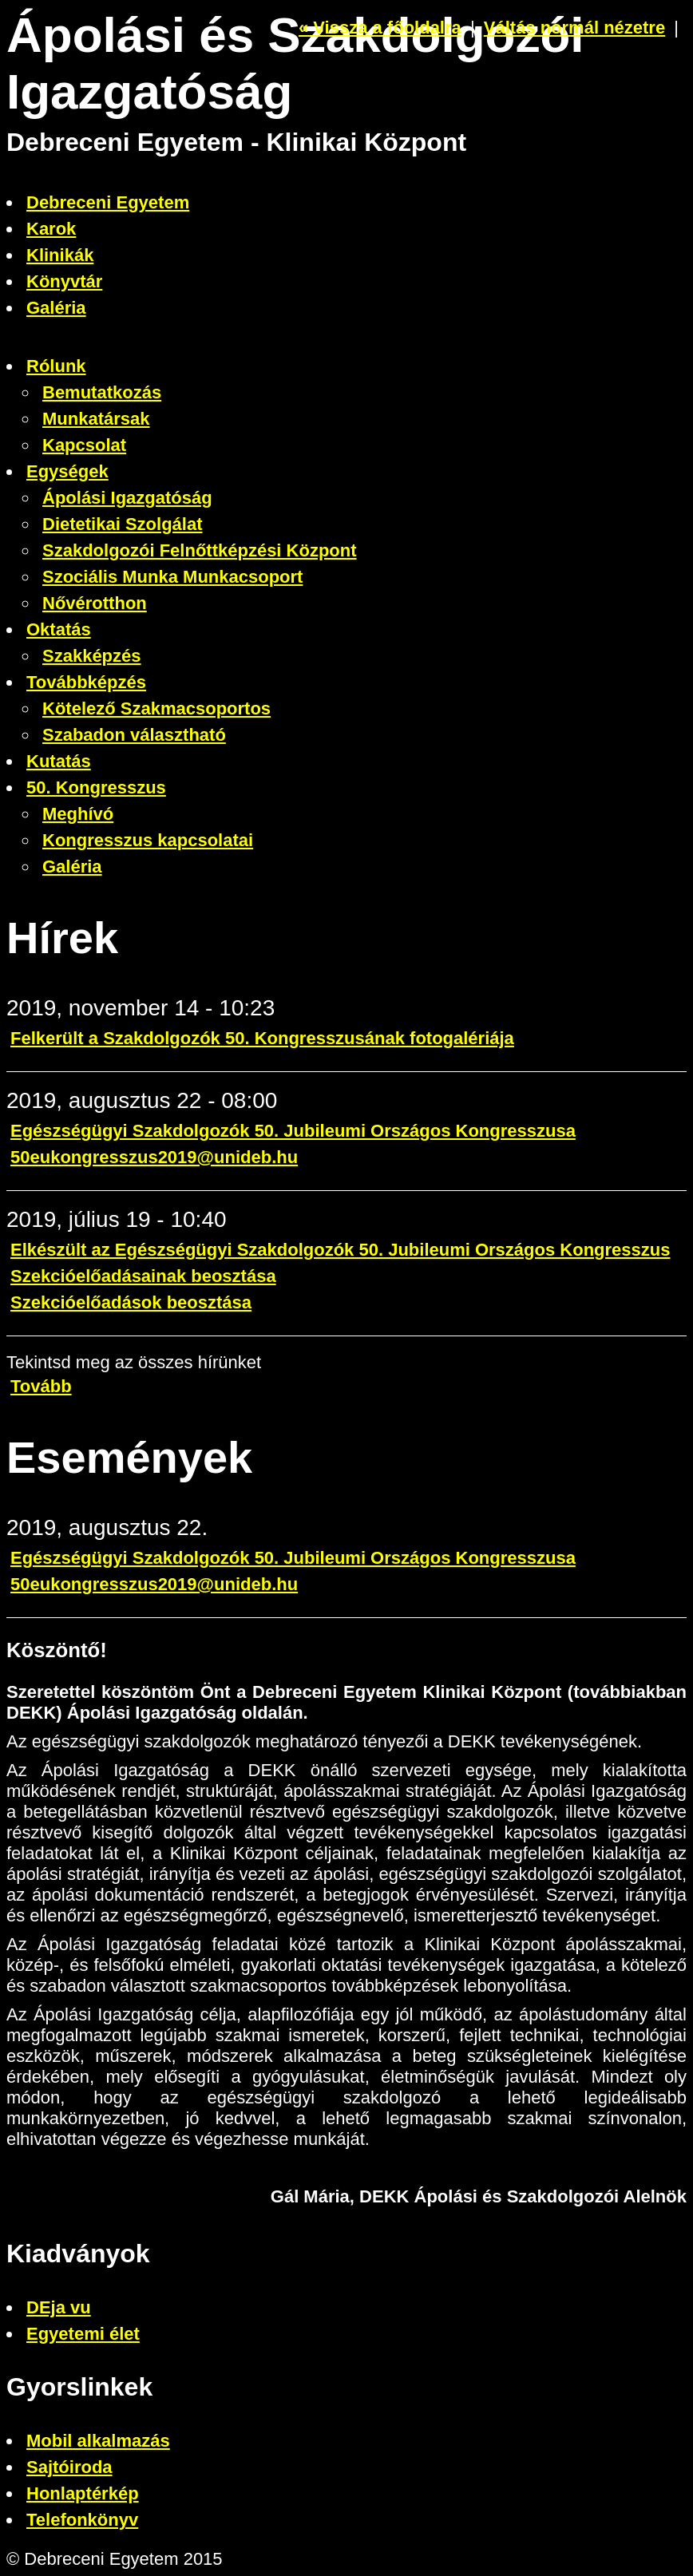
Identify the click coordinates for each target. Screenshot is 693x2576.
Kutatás (58, 761)
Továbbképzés (86, 682)
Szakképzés (91, 656)
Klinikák (59, 255)
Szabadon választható (134, 735)
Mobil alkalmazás (98, 2441)
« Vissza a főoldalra (380, 28)
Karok (51, 229)
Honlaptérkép (82, 2493)
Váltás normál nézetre (574, 28)
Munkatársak (96, 419)
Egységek (67, 471)
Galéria (56, 308)
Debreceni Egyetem (107, 202)
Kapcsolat (84, 445)
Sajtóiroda (69, 2467)
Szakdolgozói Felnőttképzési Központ (199, 550)
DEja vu (58, 2307)
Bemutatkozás (101, 392)
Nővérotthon (94, 603)
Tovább (41, 1386)
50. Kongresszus (96, 787)
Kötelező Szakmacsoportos (156, 708)
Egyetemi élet (83, 2334)
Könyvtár (64, 281)
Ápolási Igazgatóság (127, 498)
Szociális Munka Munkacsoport (172, 577)
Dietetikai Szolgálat (122, 524)
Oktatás (58, 629)
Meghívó (77, 814)
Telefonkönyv (82, 2520)
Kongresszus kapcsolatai (147, 840)
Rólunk (56, 366)
